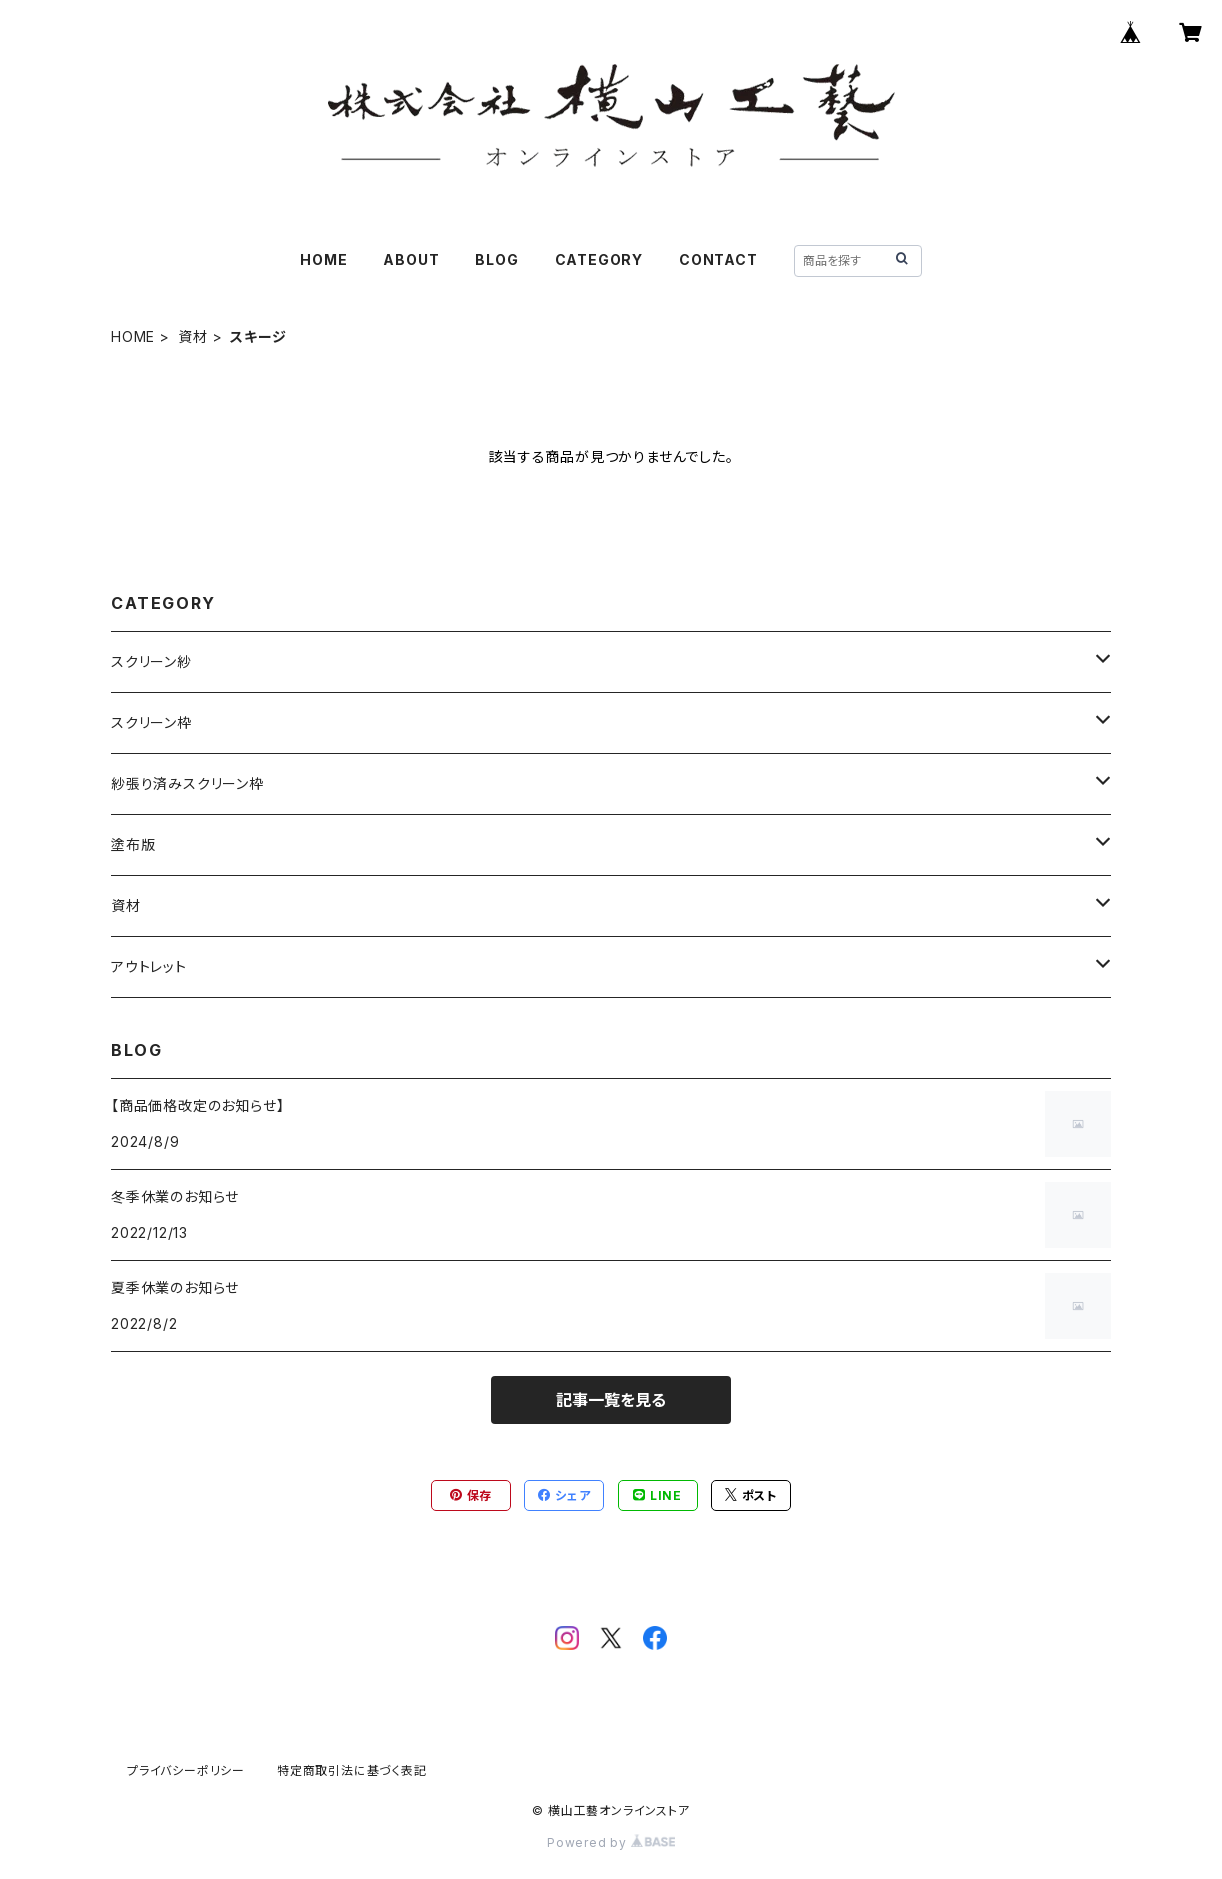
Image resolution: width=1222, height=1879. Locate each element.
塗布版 (133, 844)
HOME (323, 259)
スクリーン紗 (151, 661)
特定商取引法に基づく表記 (352, 1770)
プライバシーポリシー (186, 1770)
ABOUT (411, 259)
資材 (193, 336)
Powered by (611, 1842)
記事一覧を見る (611, 1400)
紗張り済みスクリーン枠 (187, 783)
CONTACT (718, 259)
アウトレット (149, 966)
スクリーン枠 (151, 722)
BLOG (496, 259)
